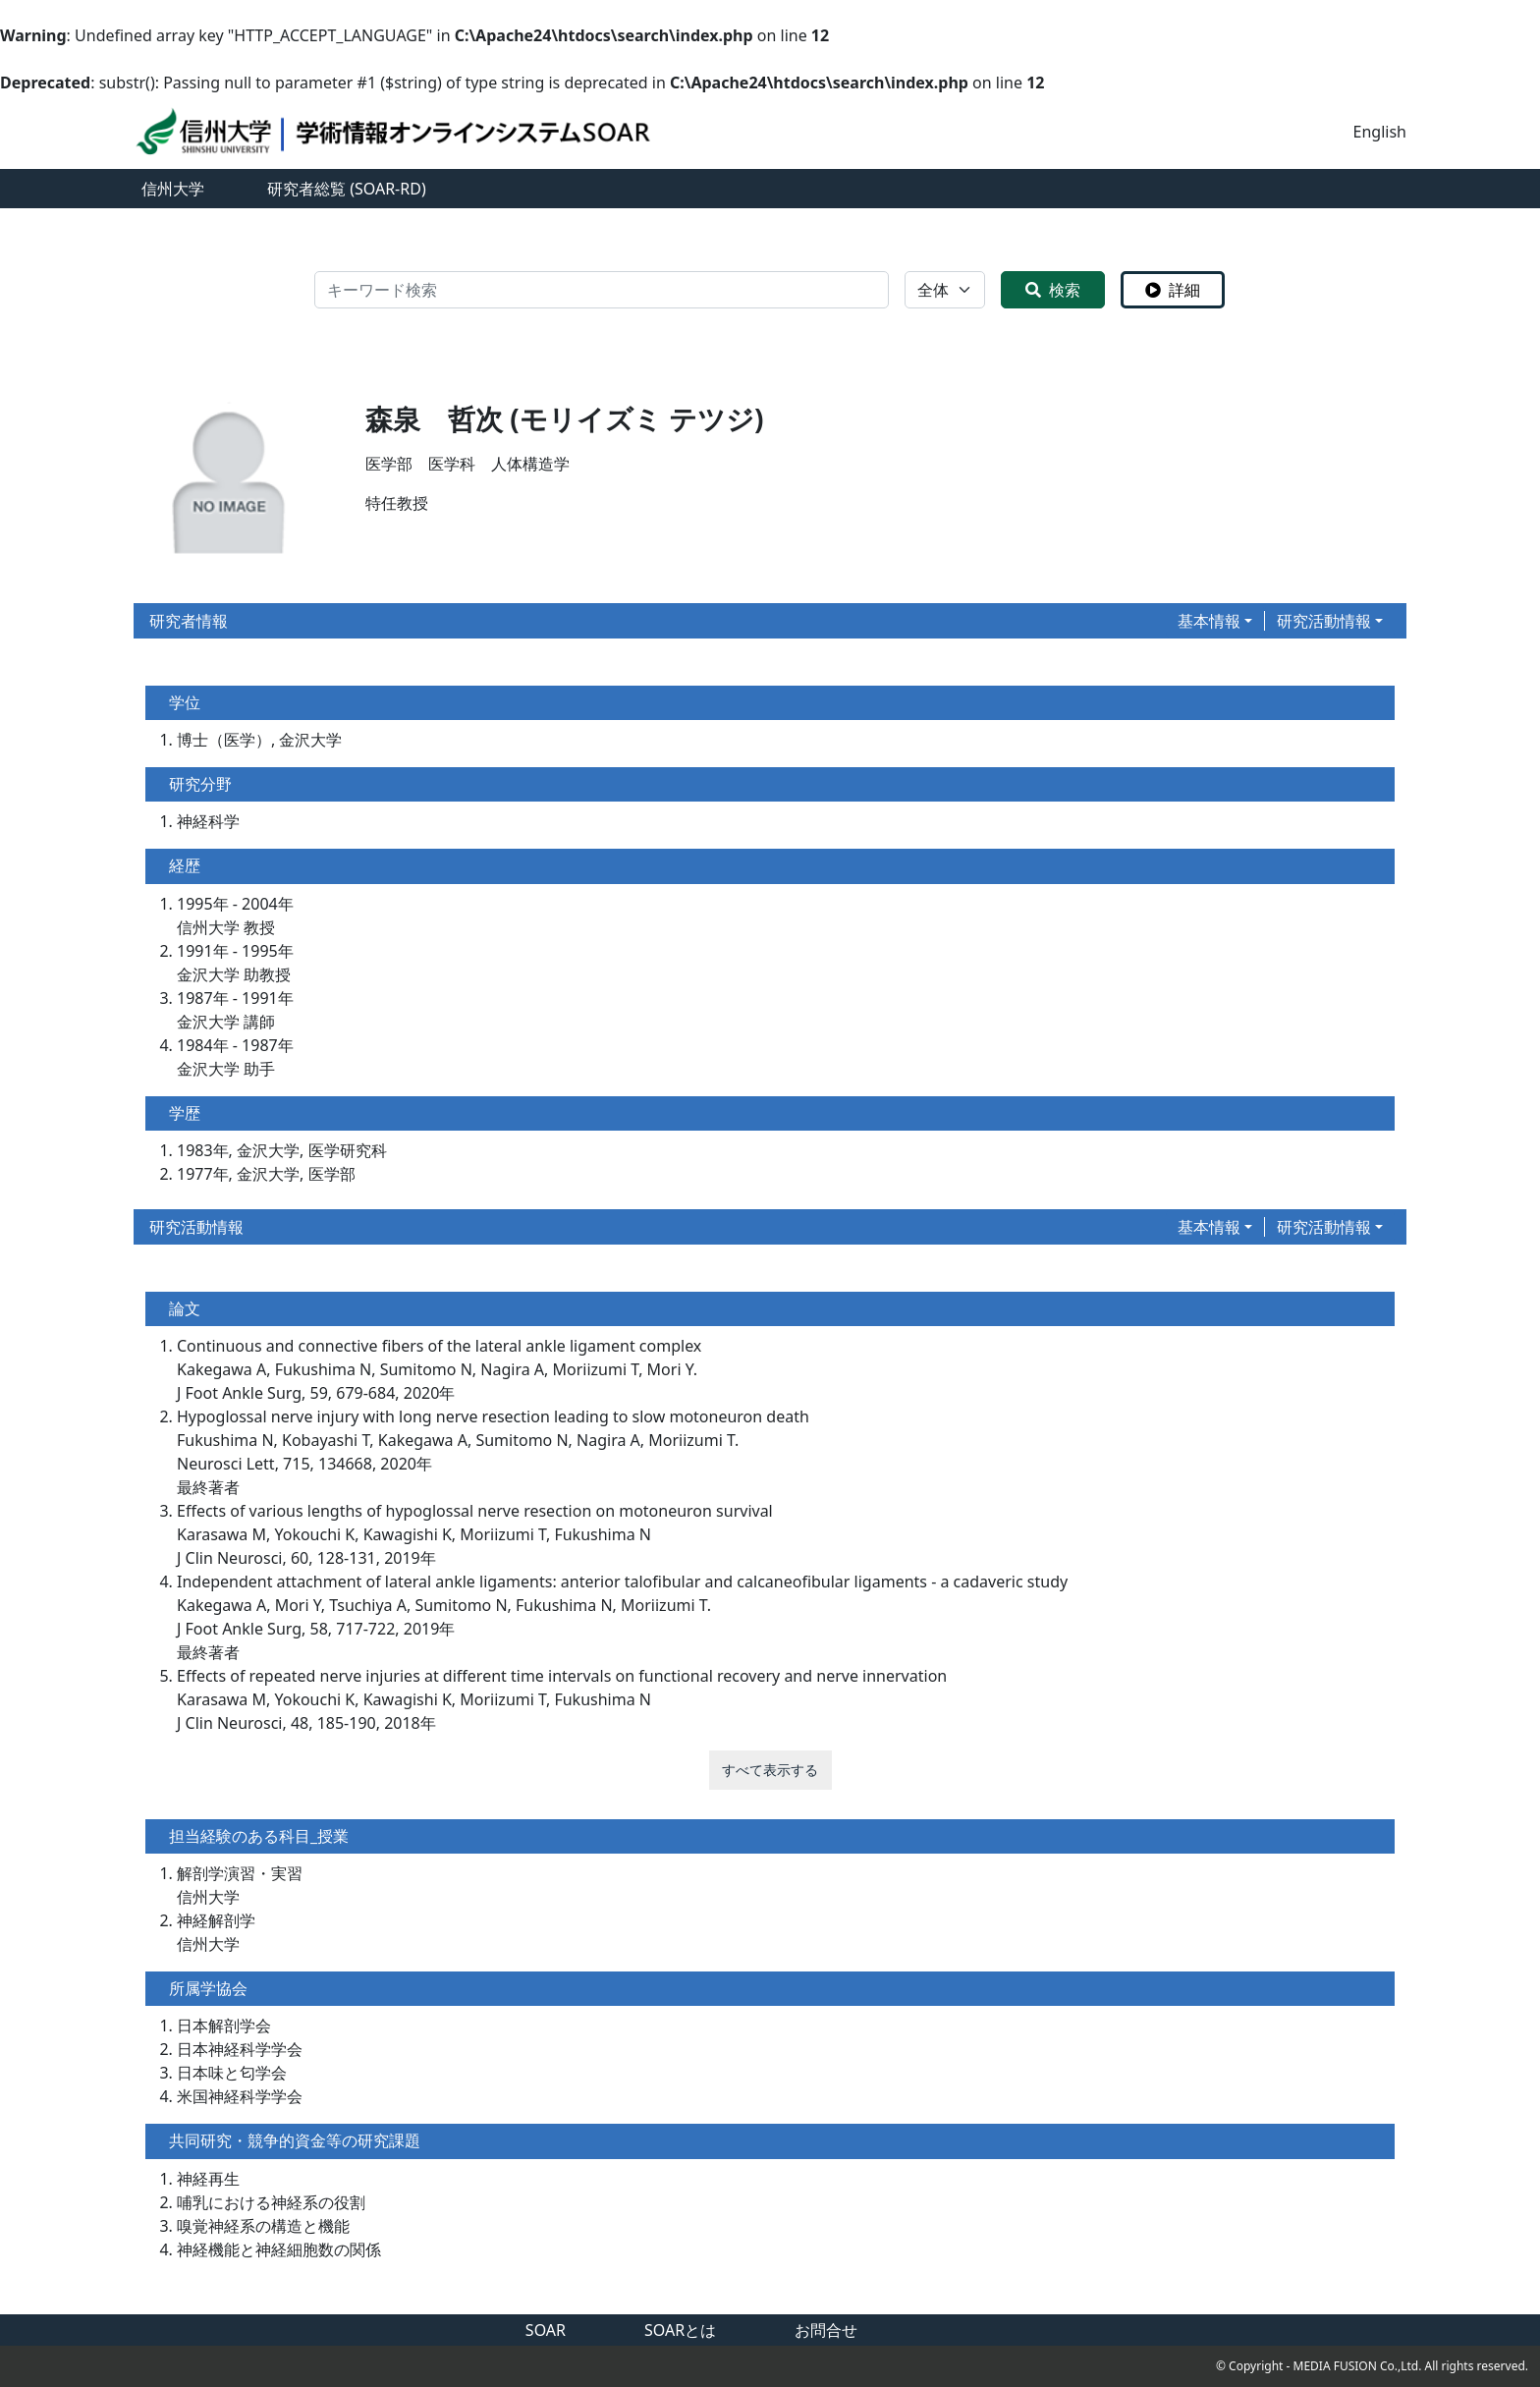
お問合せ (826, 2330)
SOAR (545, 2330)
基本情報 (1209, 621)
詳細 (1172, 290)
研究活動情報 (1324, 621)
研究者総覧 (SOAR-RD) (346, 188)
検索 (1052, 290)
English (1379, 131)
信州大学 (172, 188)
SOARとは (680, 2330)
